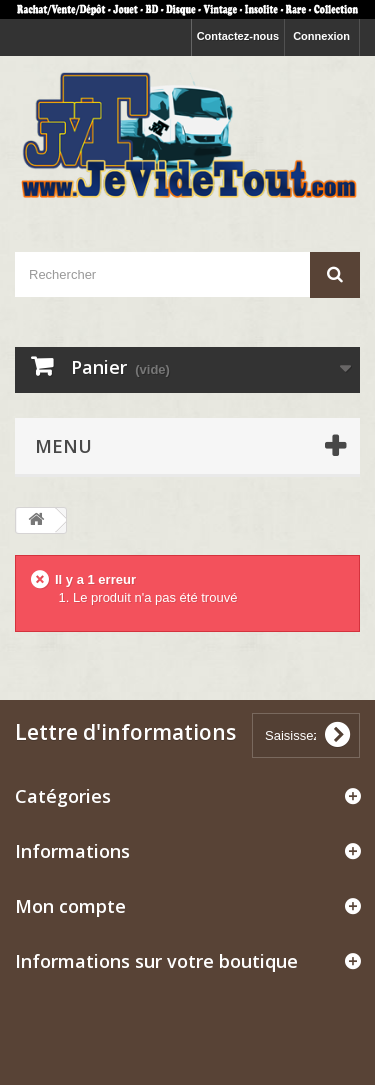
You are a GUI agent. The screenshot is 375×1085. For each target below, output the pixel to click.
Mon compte (70, 906)
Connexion (321, 36)
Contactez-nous (238, 36)
